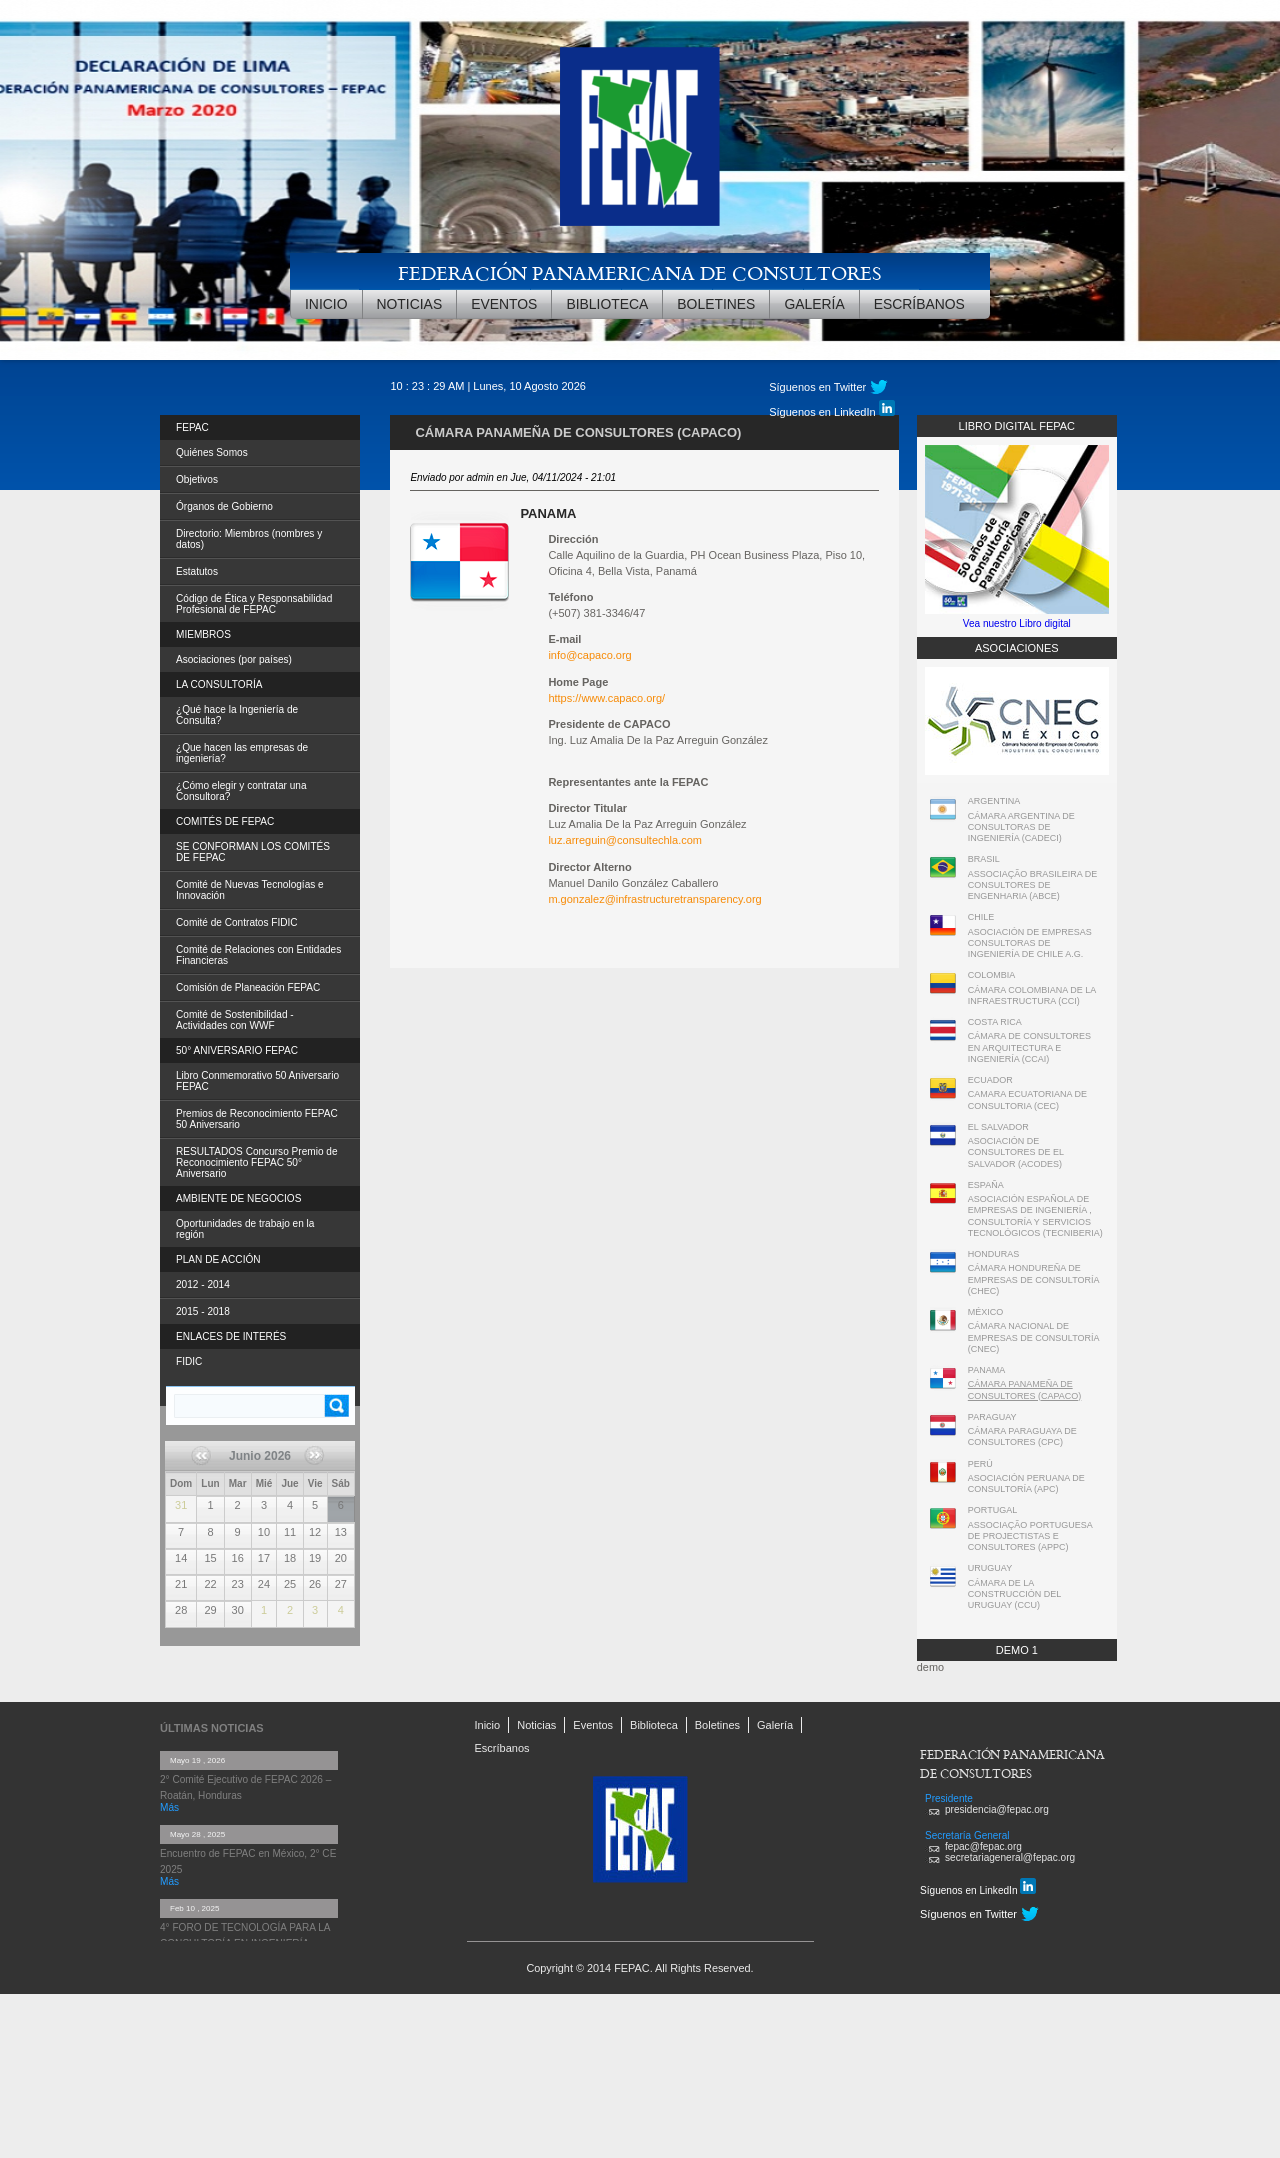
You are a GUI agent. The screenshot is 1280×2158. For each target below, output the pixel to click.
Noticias (410, 304)
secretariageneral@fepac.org (1010, 1857)
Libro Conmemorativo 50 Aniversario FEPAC (257, 1081)
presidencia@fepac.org (997, 1809)
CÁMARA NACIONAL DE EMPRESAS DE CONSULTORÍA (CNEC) (1033, 1337)
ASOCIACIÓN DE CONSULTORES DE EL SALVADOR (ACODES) (1016, 1152)
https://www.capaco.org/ (606, 698)
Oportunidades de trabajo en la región (245, 1229)
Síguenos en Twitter (817, 387)
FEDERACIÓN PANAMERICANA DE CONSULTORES (640, 272)
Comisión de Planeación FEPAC (248, 987)
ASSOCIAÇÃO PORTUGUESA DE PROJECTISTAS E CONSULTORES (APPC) (1030, 1536)
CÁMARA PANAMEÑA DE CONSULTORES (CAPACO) (1025, 1389)
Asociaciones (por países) (234, 659)
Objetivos (197, 479)
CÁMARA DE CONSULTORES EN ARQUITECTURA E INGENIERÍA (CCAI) (1029, 1047)
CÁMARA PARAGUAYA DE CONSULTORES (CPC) (1022, 1436)
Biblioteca (607, 304)
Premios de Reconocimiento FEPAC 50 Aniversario (257, 1119)
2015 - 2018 (203, 1311)
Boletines (716, 304)
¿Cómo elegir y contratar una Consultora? (241, 791)
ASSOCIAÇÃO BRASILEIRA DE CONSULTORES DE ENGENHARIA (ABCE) (1033, 885)
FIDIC (189, 1361)
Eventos (504, 304)
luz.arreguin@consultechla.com (625, 840)
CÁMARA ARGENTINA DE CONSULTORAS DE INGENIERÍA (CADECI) (1021, 827)
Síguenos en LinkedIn (831, 409)
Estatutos (197, 571)
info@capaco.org (589, 655)
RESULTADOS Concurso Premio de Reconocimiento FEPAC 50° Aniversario (257, 1162)
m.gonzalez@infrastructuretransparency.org (654, 899)
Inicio (326, 304)
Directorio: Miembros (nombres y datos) (249, 539)
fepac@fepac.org (983, 1846)
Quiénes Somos (212, 452)
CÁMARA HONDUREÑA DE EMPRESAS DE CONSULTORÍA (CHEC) (1033, 1279)
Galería (814, 304)
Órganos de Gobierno (224, 506)
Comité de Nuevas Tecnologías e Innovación (250, 890)
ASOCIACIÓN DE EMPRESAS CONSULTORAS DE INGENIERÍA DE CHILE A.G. (1030, 943)
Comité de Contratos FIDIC (237, 922)
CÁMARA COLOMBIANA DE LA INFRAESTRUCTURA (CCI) (1032, 995)
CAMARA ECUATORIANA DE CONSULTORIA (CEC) (1027, 1099)
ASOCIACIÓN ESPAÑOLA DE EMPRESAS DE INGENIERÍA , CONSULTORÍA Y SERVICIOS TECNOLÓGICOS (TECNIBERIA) (1035, 1216)
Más (169, 1807)
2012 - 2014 (203, 1284)
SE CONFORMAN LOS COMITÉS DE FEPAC (253, 852)
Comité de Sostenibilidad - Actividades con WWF (235, 1020)
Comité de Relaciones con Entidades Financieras (258, 955)
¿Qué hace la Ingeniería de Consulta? (237, 715)
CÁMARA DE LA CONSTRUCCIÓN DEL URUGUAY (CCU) (1014, 1594)
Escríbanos (919, 304)
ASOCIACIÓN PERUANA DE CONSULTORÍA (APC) (1026, 1483)
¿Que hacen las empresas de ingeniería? (242, 753)
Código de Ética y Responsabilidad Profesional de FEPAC (254, 604)
